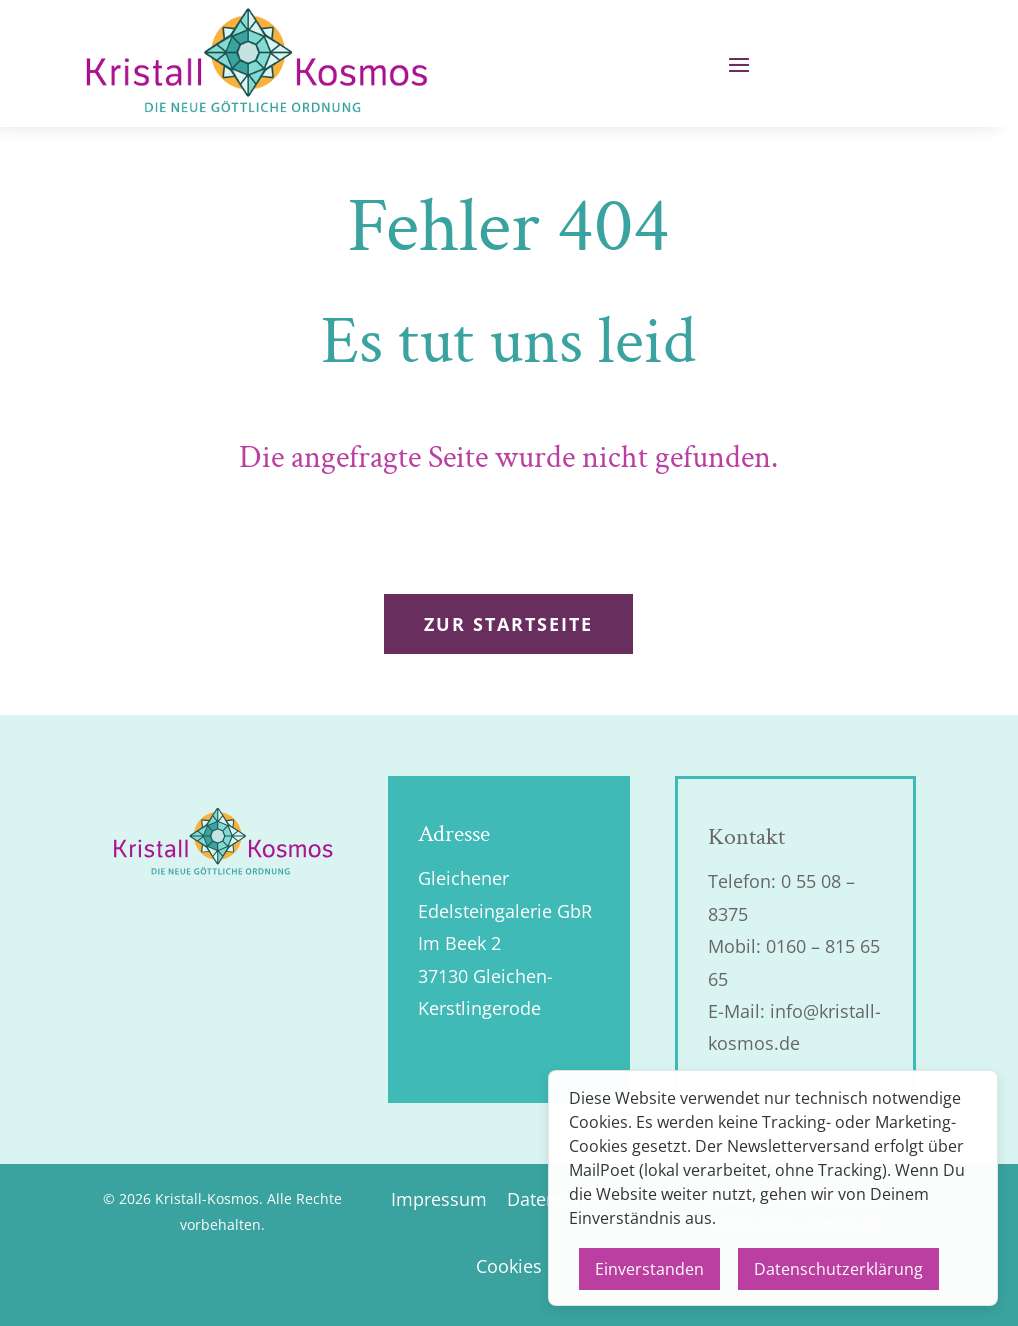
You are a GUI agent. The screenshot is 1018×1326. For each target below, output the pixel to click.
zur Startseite (508, 624)
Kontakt (746, 836)
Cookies (509, 1266)
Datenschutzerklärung (838, 1269)
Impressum (439, 1199)
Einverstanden (649, 1269)
